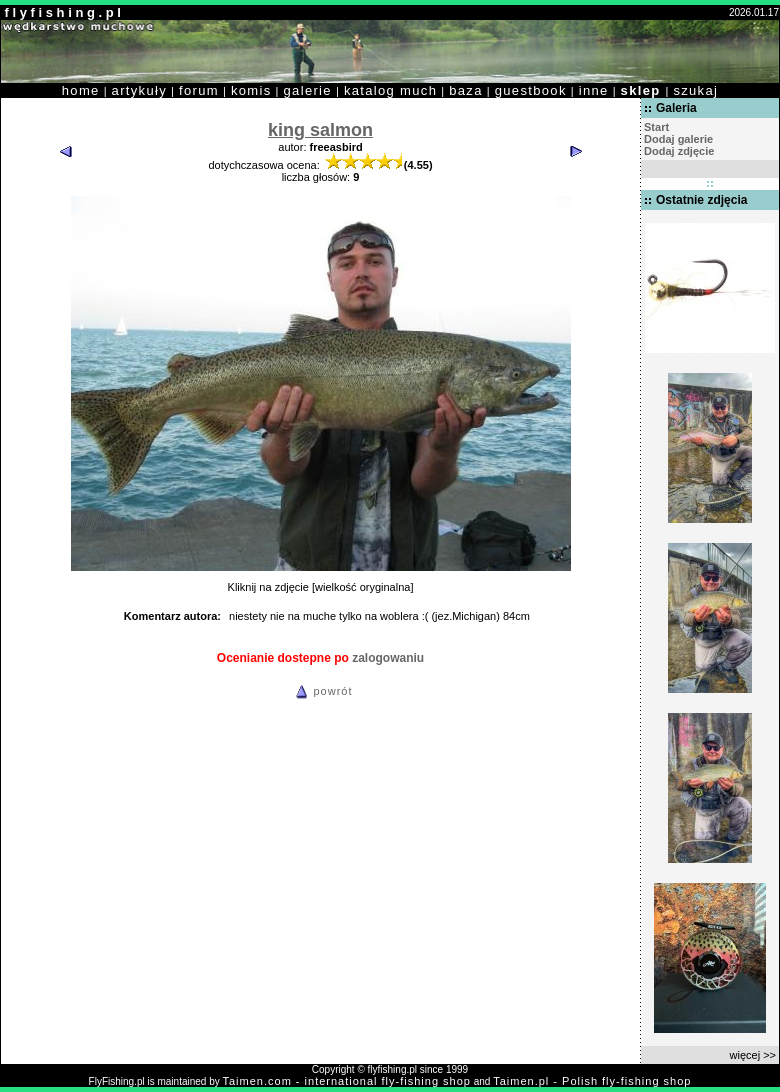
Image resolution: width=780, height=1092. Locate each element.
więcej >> (753, 1055)
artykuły (139, 90)
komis (251, 90)
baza (466, 90)
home (81, 90)
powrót (321, 691)
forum (199, 90)
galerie (308, 90)
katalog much (390, 90)
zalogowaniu (388, 658)
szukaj (695, 90)
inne (594, 90)
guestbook (531, 90)
